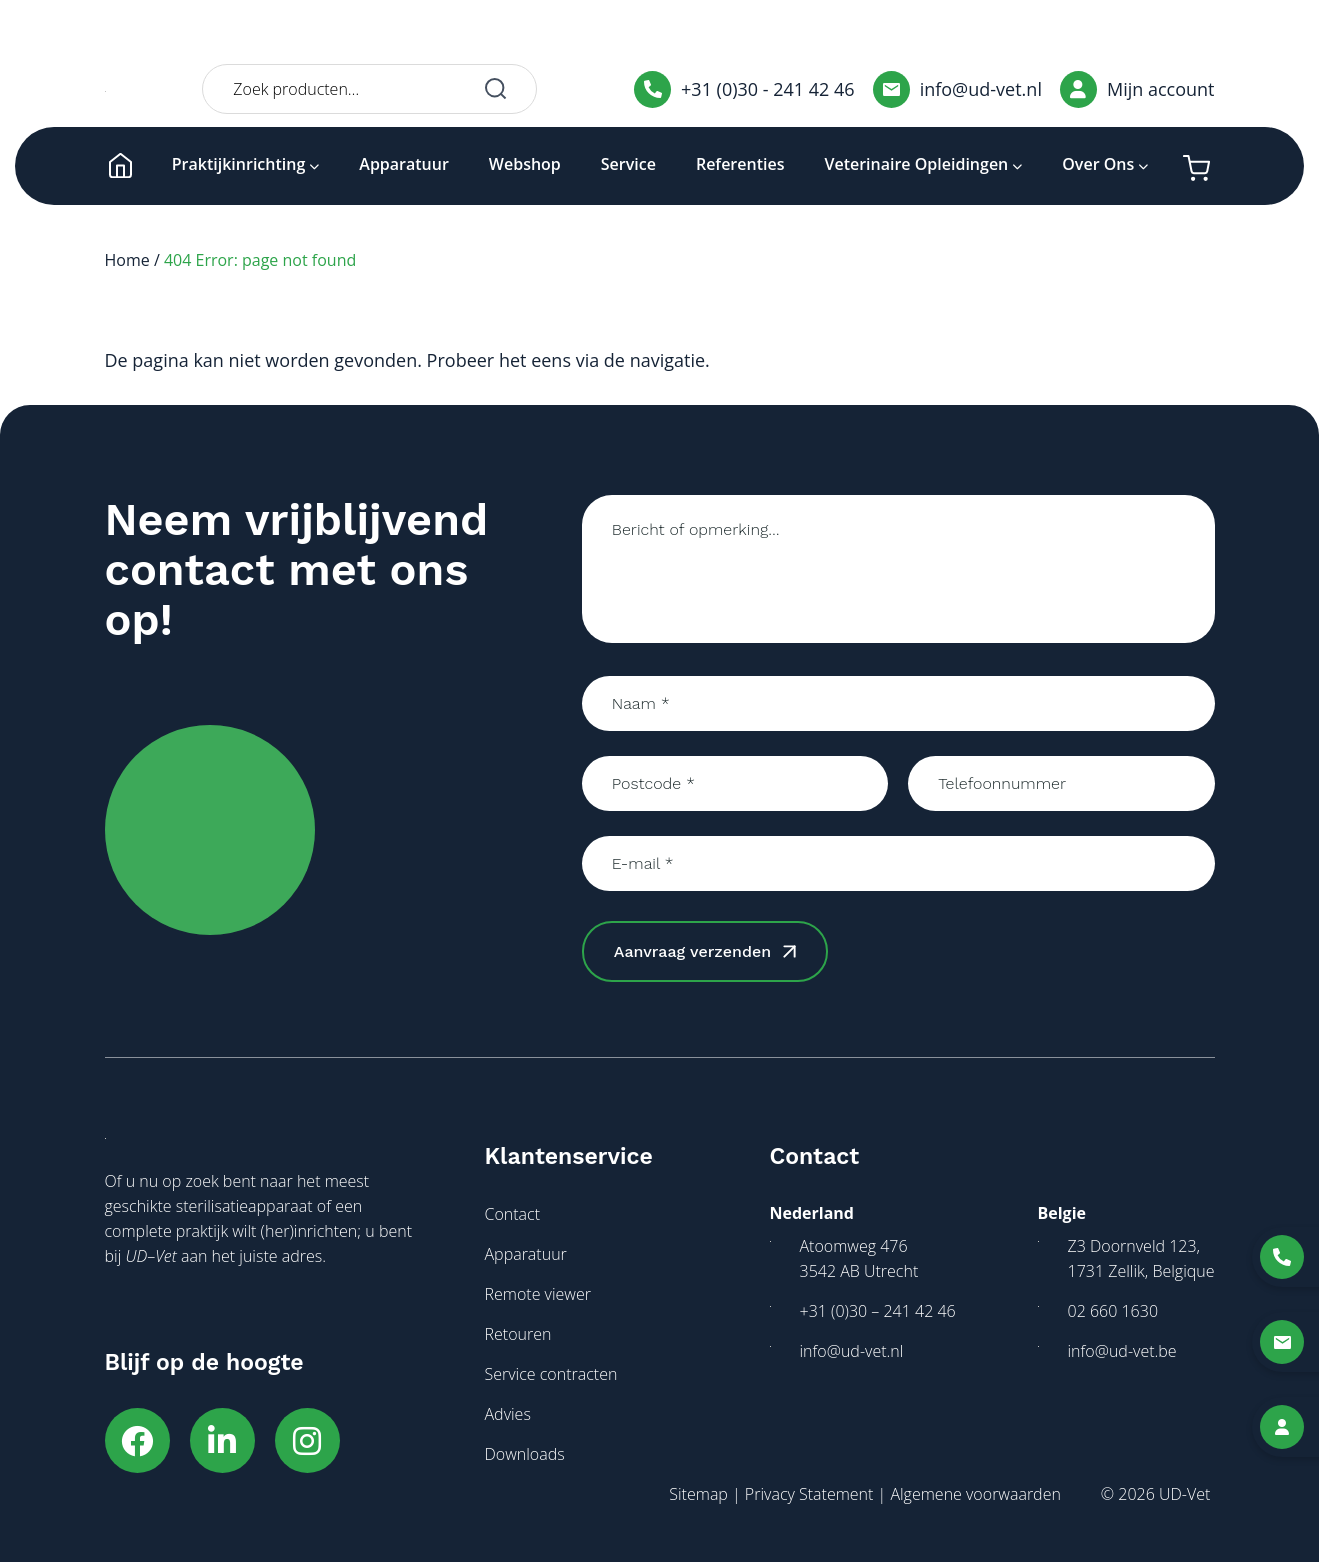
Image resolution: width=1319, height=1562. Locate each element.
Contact (513, 1214)
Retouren (518, 1334)
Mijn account (1137, 89)
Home (127, 260)
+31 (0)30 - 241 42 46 (744, 89)
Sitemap (698, 1494)
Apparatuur (526, 1254)
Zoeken (496, 89)
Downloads (525, 1454)
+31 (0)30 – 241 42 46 (878, 1311)
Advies (508, 1414)
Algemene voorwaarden (975, 1494)
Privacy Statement (809, 1494)
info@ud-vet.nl (957, 89)
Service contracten (551, 1374)
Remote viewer (538, 1294)
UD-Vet (1184, 1494)
